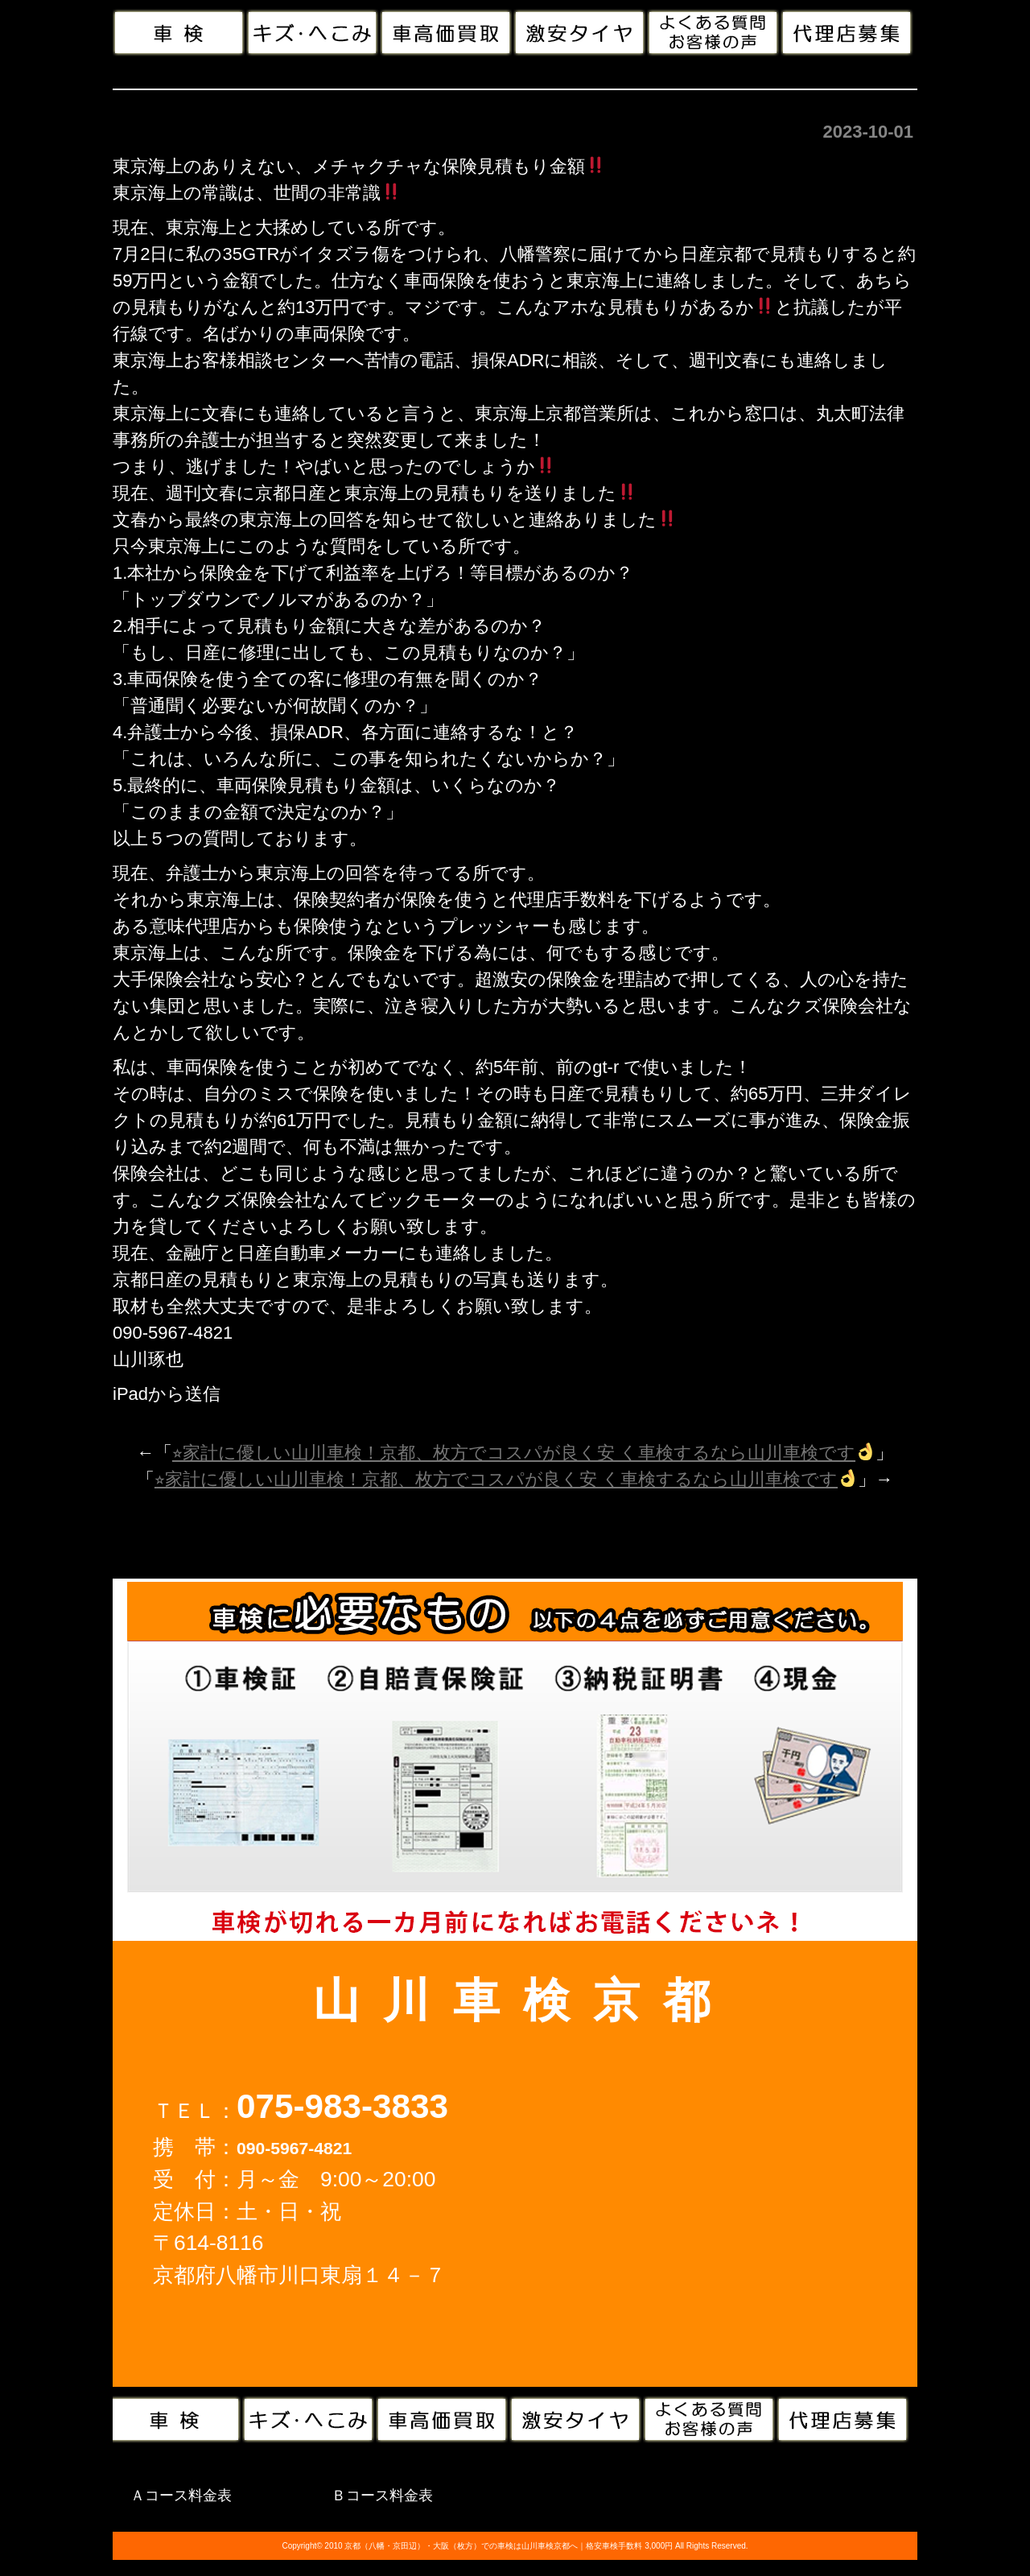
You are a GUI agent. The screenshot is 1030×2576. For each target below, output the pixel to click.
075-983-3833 (342, 2106)
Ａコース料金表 (181, 2495)
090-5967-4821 (294, 2148)
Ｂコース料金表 (382, 2495)
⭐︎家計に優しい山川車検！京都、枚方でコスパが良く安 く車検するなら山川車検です (523, 1453)
